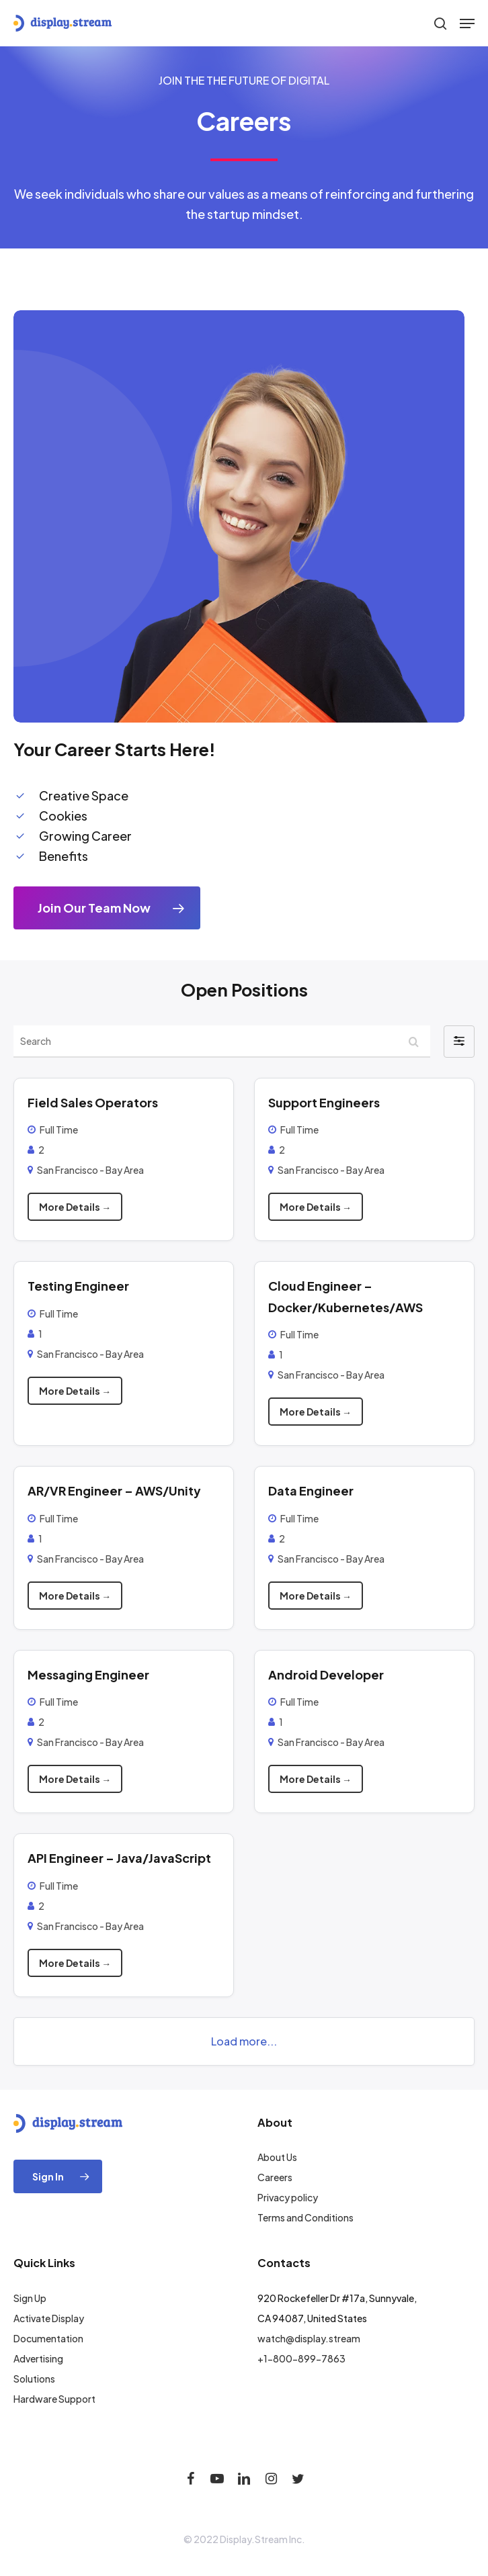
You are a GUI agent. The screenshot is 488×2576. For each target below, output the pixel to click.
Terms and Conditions (305, 2217)
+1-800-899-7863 (301, 2358)
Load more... (244, 2041)
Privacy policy (287, 2197)
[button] (459, 1041)
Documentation (48, 2338)
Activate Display (48, 2318)
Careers (274, 2177)
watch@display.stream (308, 2338)
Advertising (38, 2358)
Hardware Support (54, 2399)
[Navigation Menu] (467, 23)
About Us (277, 2157)
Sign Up (29, 2298)
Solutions (34, 2379)
